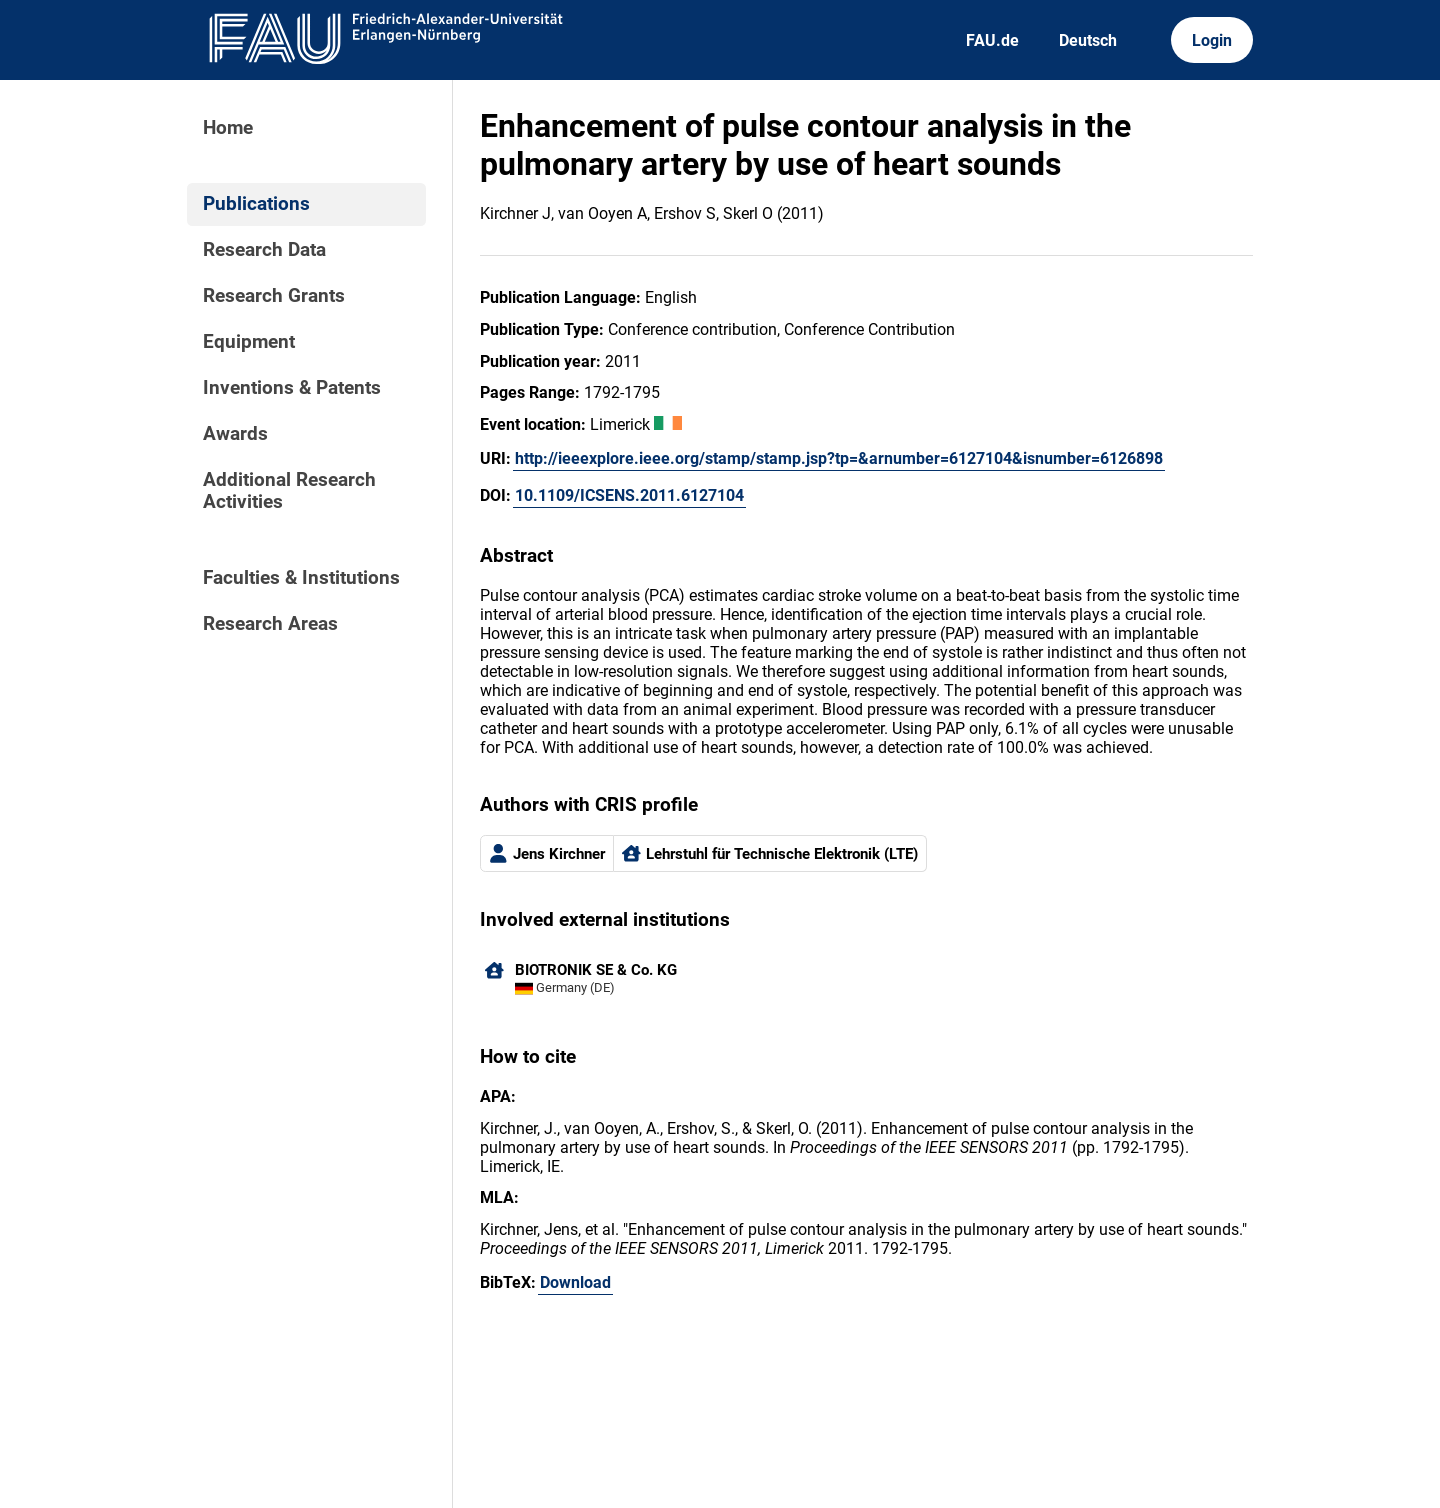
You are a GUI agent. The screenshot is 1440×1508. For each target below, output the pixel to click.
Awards (235, 434)
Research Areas (270, 624)
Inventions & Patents (292, 388)
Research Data (264, 250)
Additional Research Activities (289, 491)
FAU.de (992, 40)
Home (228, 128)
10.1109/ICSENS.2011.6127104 (629, 495)
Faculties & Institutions (301, 578)
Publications (256, 204)
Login (1212, 40)
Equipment (249, 342)
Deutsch (1088, 40)
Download (575, 1282)
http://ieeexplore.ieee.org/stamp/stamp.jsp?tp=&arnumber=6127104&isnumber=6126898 (839, 458)
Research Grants (274, 296)
